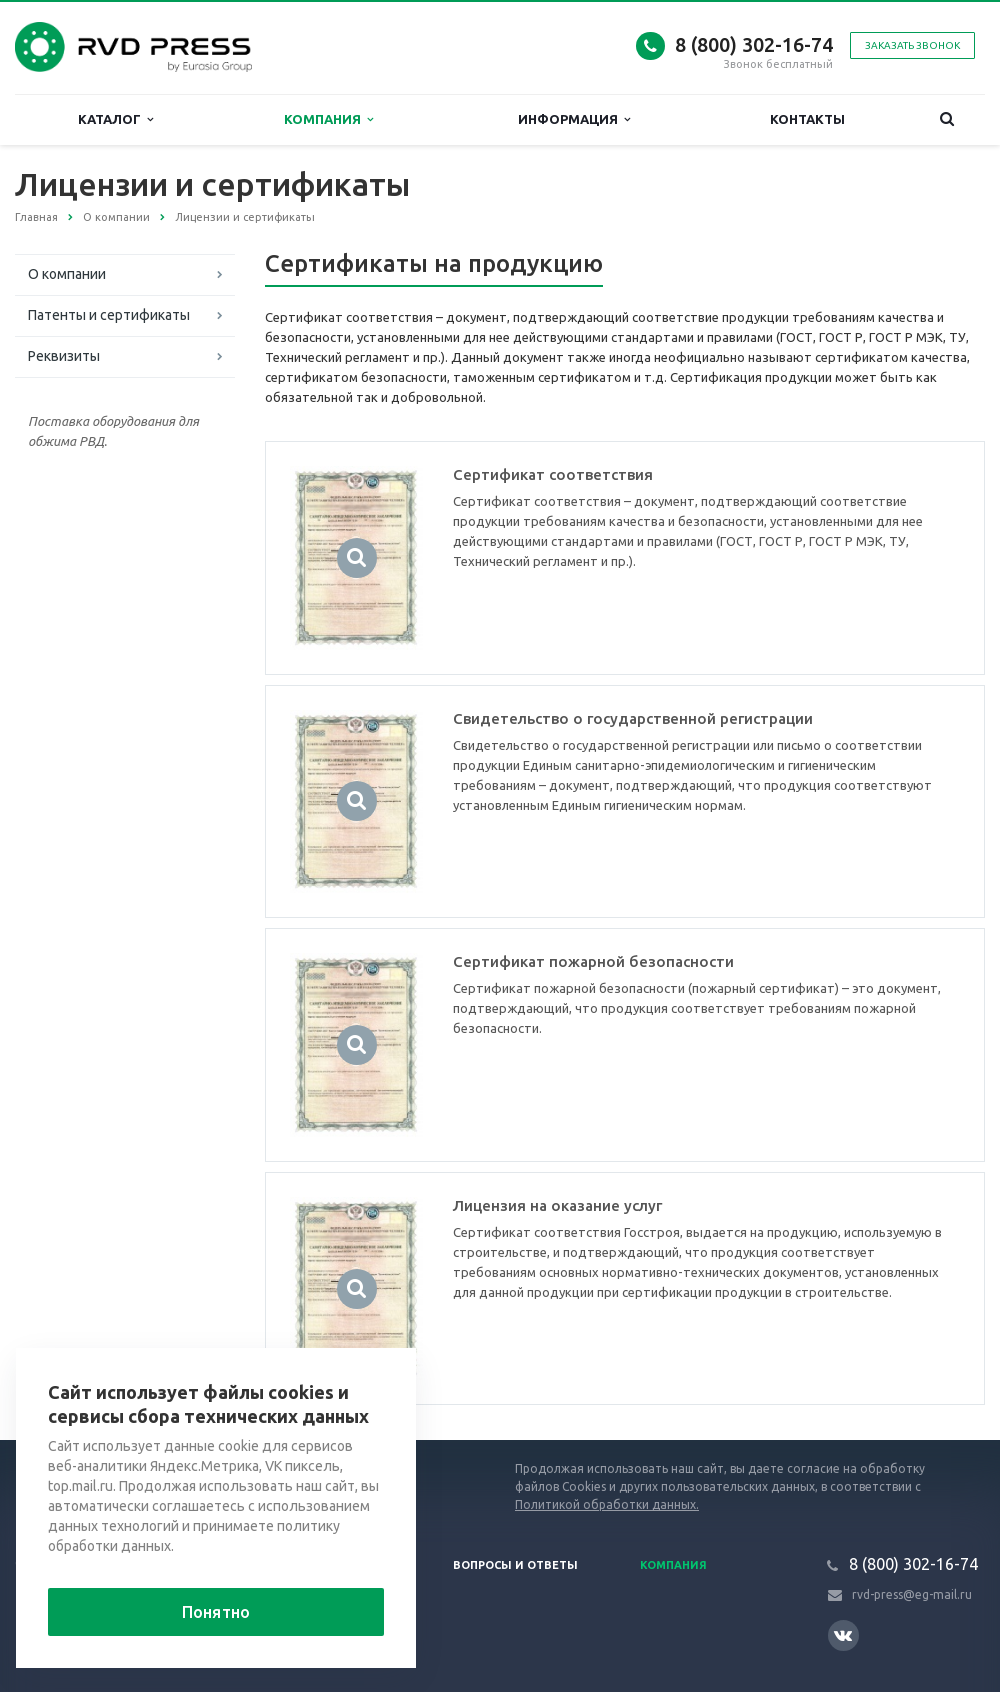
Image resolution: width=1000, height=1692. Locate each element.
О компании (67, 274)
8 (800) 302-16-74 (754, 44)
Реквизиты (64, 356)
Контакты (807, 119)
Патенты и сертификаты (109, 315)
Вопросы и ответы (515, 1565)
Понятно (216, 1612)
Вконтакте (843, 1634)
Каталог (115, 119)
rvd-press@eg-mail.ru (912, 1594)
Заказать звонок (912, 45)
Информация (574, 119)
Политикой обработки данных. (607, 1504)
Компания (328, 119)
